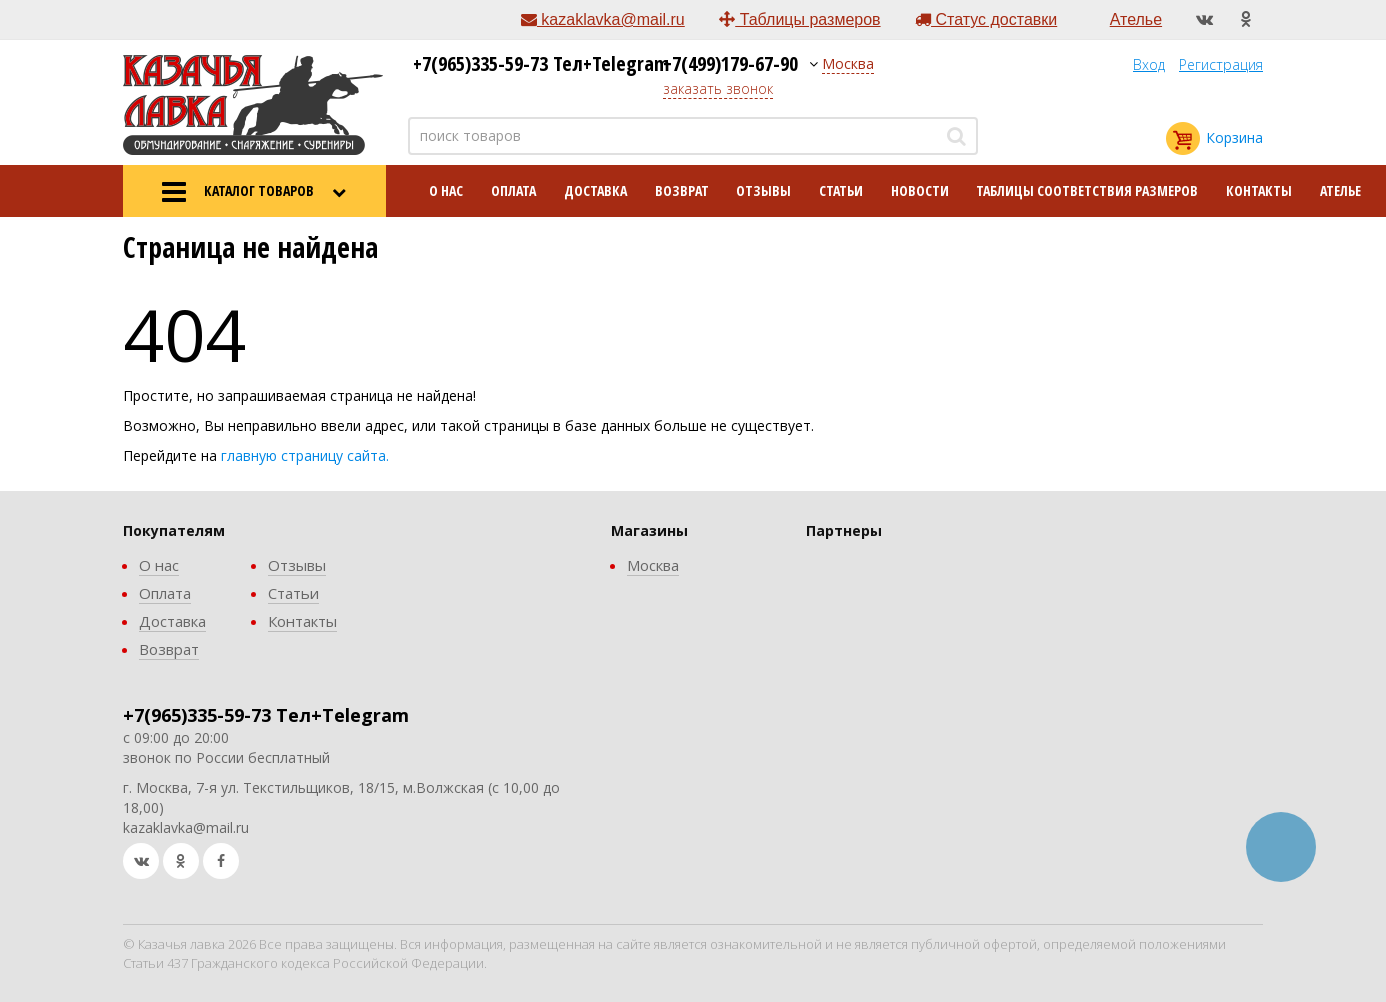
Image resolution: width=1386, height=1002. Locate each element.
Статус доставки (986, 19)
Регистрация (1221, 64)
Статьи (841, 190)
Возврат (682, 190)
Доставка (595, 190)
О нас (446, 190)
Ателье (1136, 19)
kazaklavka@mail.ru (603, 19)
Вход (1149, 64)
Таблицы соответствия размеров (1087, 190)
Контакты (1259, 190)
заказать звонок (718, 88)
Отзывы (763, 190)
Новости (920, 190)
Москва (848, 63)
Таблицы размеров (799, 19)
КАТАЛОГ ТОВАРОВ (254, 192)
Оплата (513, 190)
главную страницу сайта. (305, 455)
